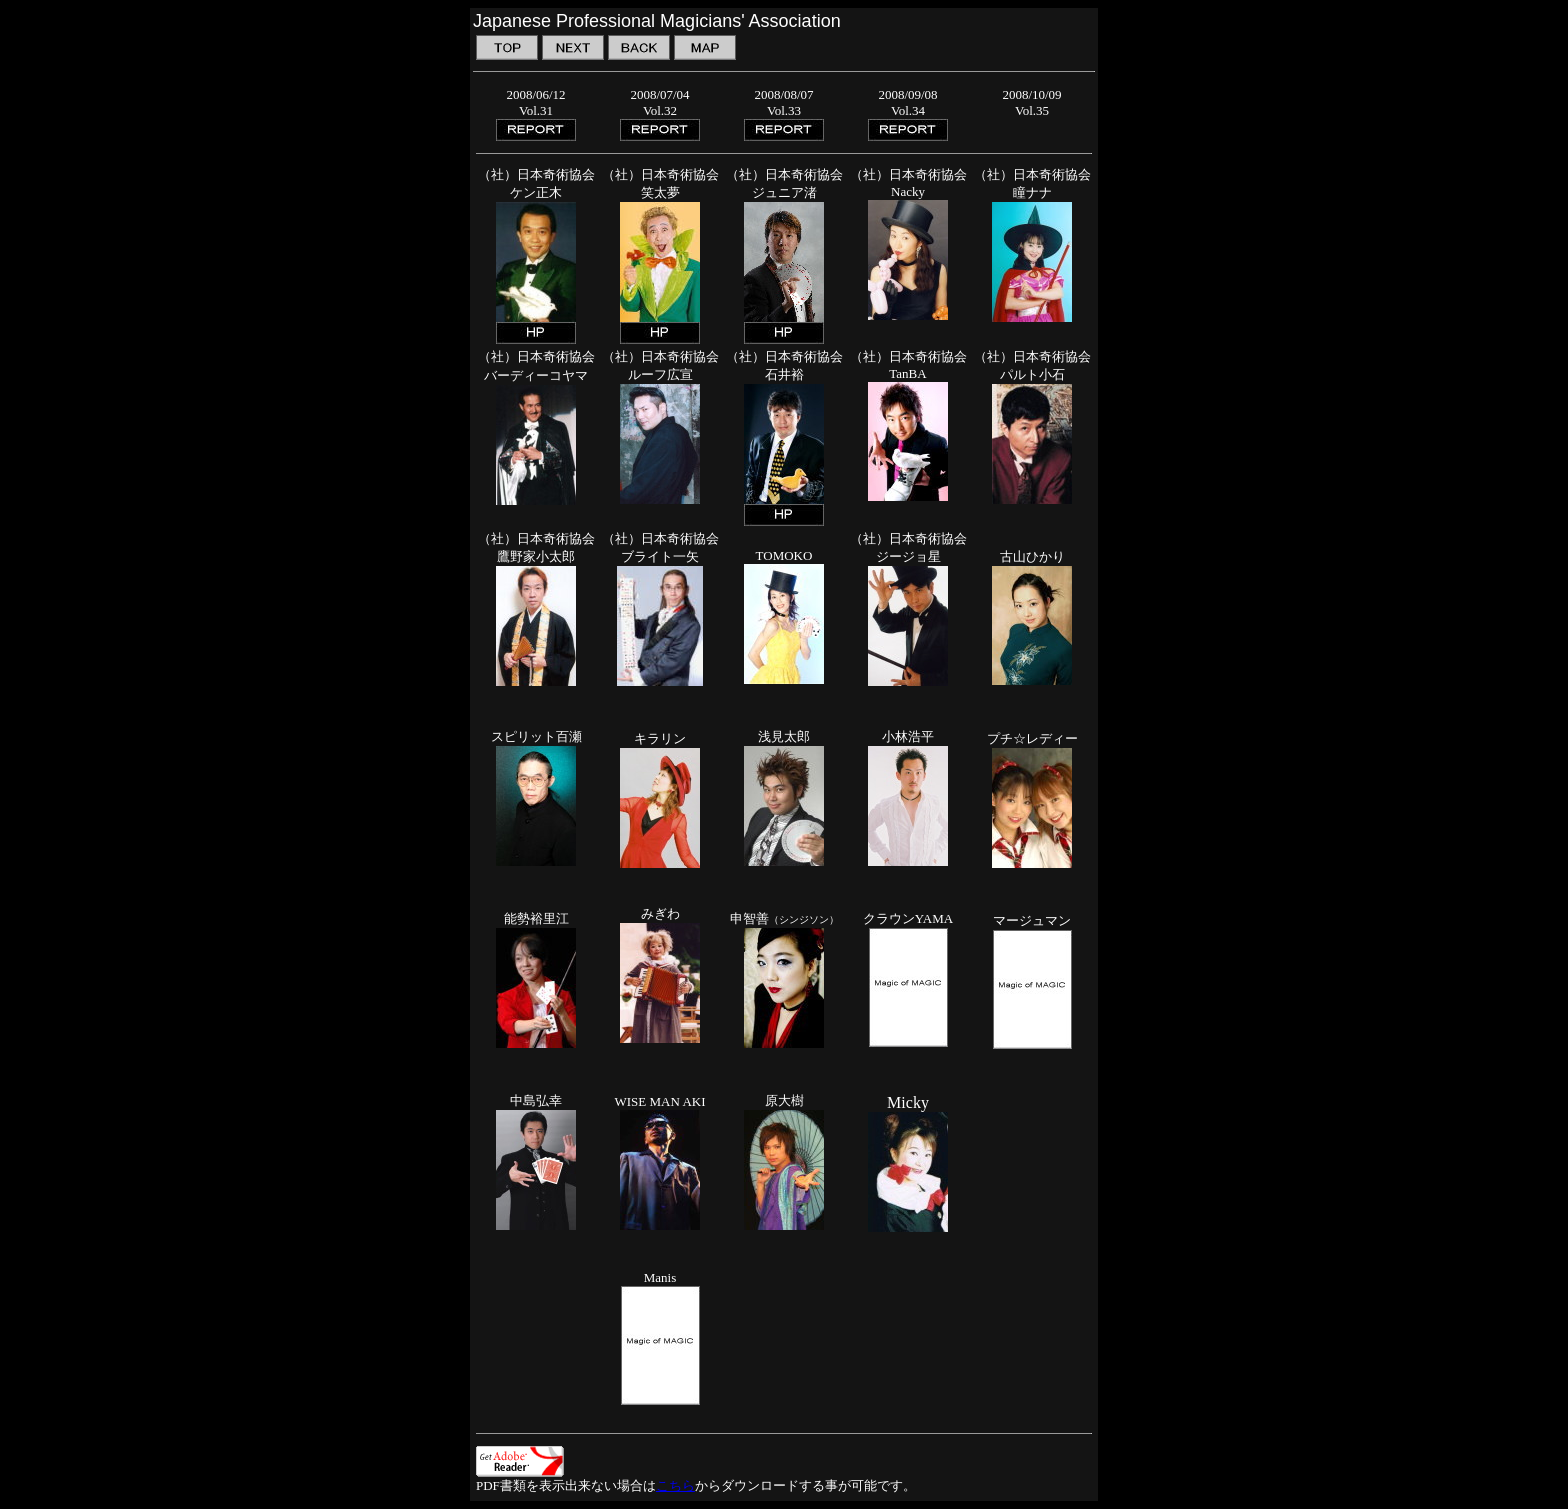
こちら (675, 1485)
